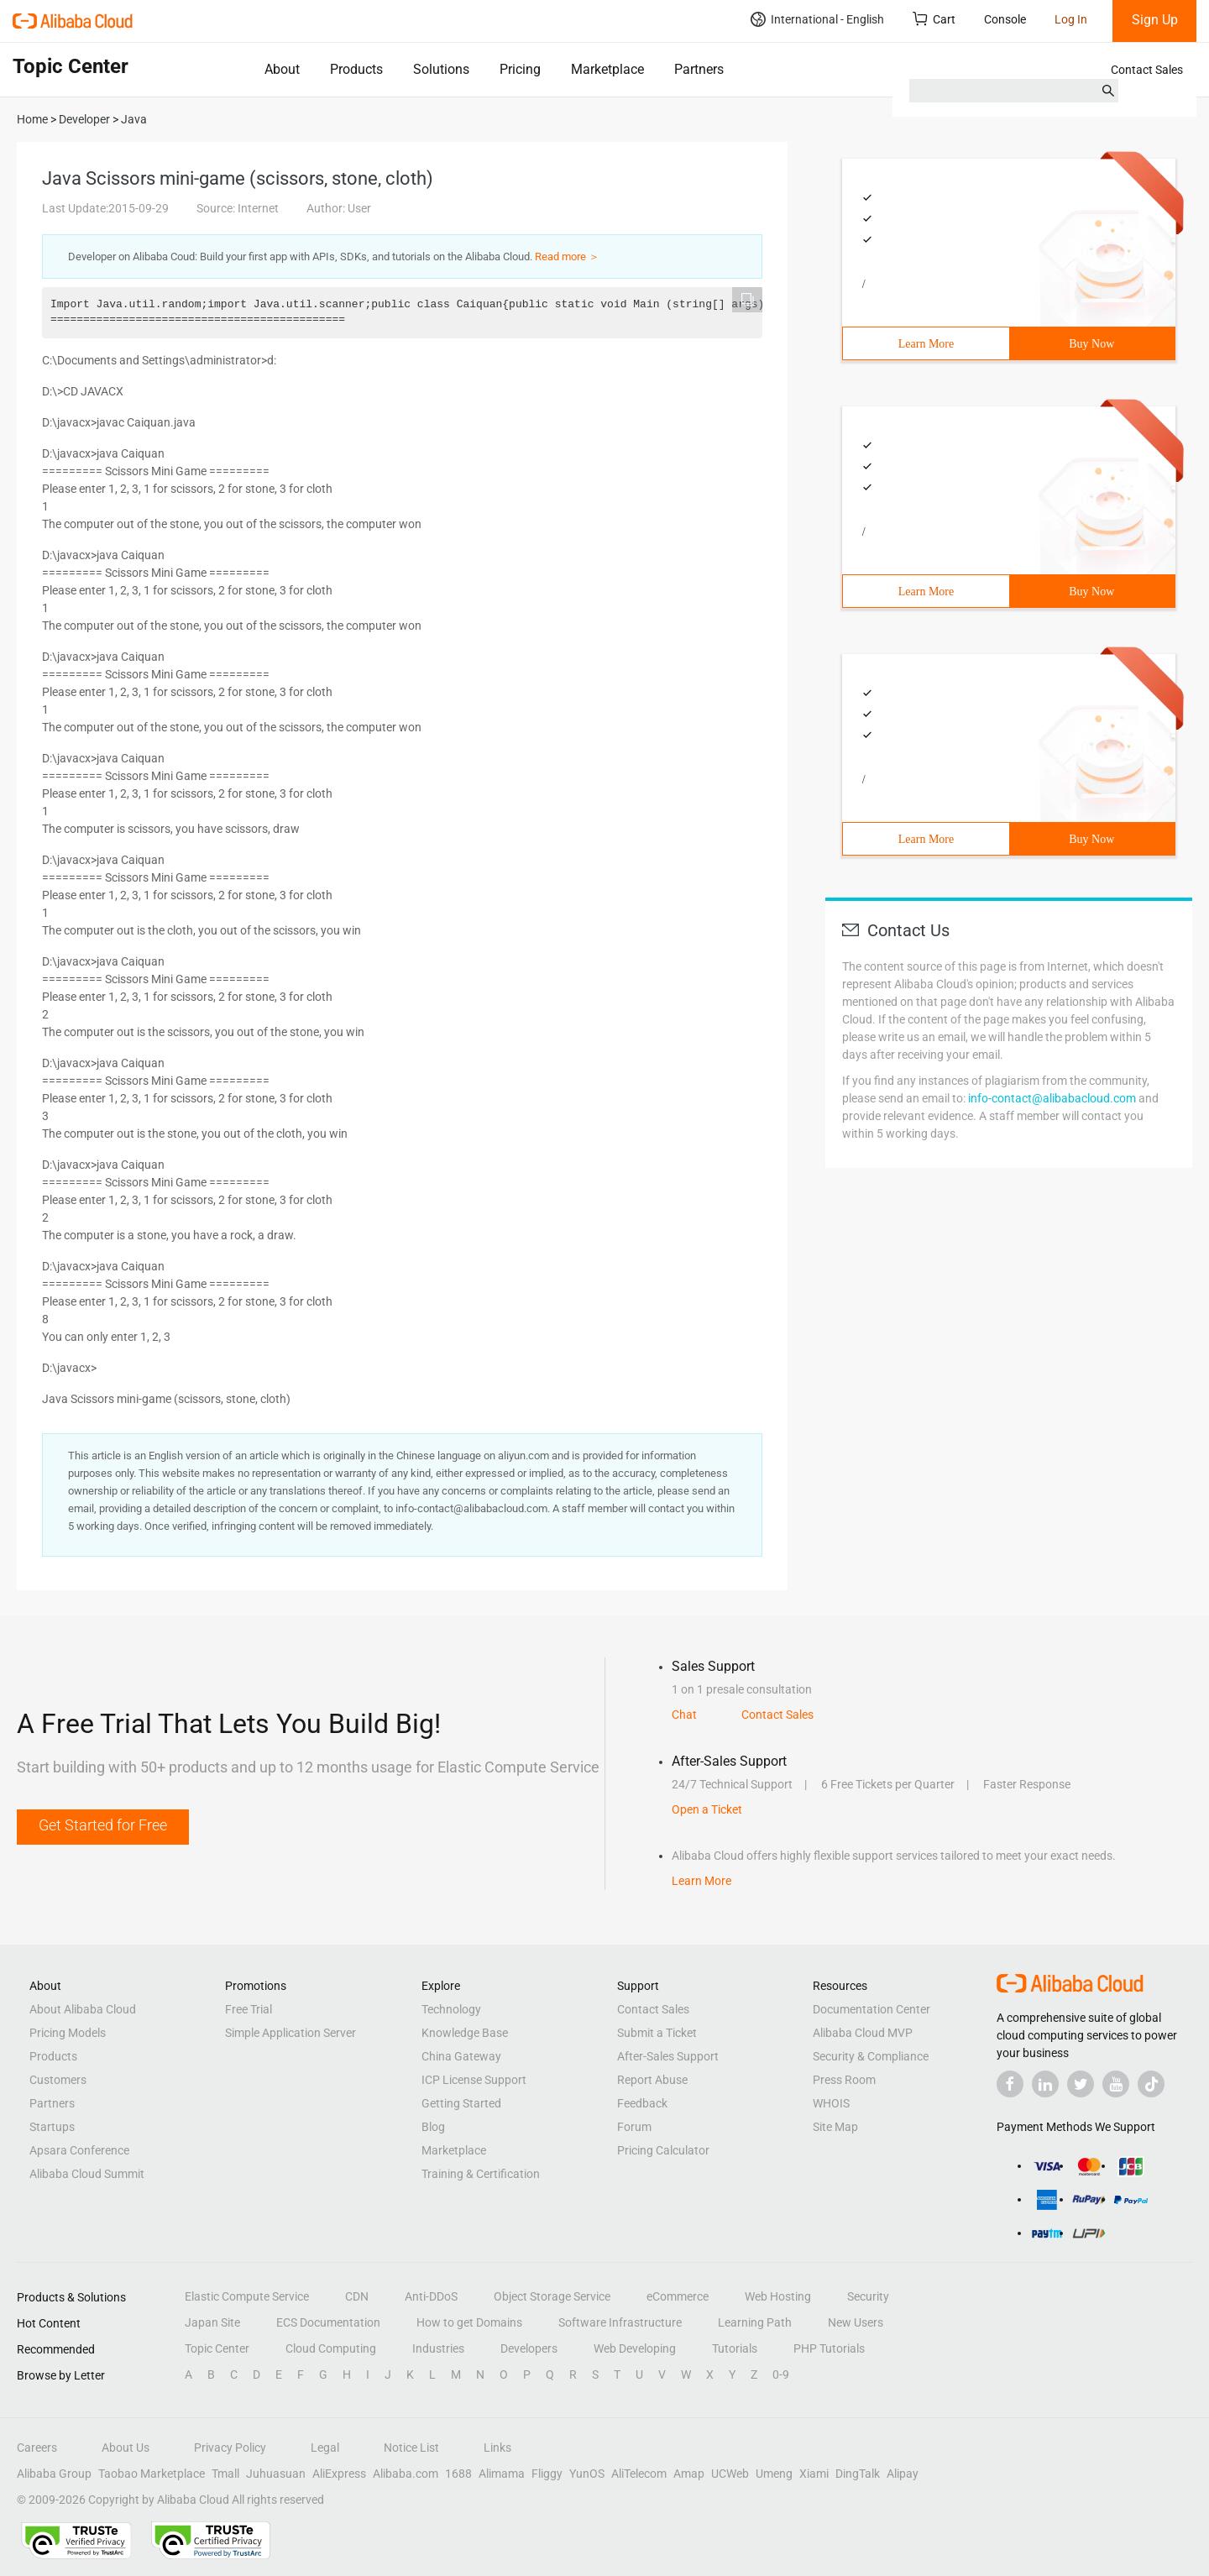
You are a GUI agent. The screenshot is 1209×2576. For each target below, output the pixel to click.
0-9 (780, 2374)
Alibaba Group (54, 2473)
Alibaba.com (405, 2473)
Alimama (502, 2473)
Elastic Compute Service (247, 2296)
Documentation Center (871, 2009)
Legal (325, 2447)
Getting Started (461, 2103)
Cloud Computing (330, 2348)
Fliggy (547, 2473)
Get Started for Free (103, 1825)
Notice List (411, 2447)
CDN (357, 2296)
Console (1005, 19)
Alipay (903, 2473)
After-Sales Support (668, 2056)
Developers (528, 2348)
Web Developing (635, 2348)
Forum (634, 2127)
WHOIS (831, 2103)
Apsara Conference (79, 2150)
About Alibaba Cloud (82, 2009)
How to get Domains (469, 2322)
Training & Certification (480, 2174)
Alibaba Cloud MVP (863, 2032)
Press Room (844, 2079)
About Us (125, 2447)
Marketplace (607, 69)
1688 (458, 2473)
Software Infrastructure (620, 2322)
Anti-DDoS (431, 2296)
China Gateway (461, 2056)
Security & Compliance (871, 2056)
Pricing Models (67, 2032)
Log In (1071, 19)
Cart (934, 19)
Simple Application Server (290, 2032)
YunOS (586, 2473)
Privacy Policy (230, 2447)
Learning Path (755, 2322)
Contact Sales (1147, 69)
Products (356, 69)
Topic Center (217, 2348)
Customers (57, 2079)
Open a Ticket (707, 1809)
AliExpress (339, 2473)
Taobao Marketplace (151, 2473)
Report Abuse (652, 2079)
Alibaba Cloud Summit (86, 2174)
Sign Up (1155, 20)
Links (497, 2447)
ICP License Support (473, 2079)
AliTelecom (639, 2473)
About (282, 69)
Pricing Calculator (663, 2150)
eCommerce (677, 2296)
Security (868, 2296)
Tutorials (734, 2348)
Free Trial (248, 2009)
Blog (433, 2127)
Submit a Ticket (657, 2032)
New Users (855, 2322)
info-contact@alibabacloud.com (1052, 1098)
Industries (438, 2348)
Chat (684, 1714)
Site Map (835, 2127)
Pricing (520, 69)
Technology (451, 2009)
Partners (699, 69)
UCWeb (730, 2473)
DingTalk (857, 2473)
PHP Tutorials (829, 2348)
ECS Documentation (328, 2322)
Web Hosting (778, 2296)
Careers (37, 2447)
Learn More (926, 344)
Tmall (225, 2473)
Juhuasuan (276, 2473)
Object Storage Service (552, 2296)
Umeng (774, 2473)
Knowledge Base (464, 2032)
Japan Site (212, 2322)
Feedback (642, 2103)
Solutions (441, 69)
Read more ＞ (567, 256)
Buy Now (1091, 344)
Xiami (814, 2473)
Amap (688, 2473)
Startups (52, 2127)
